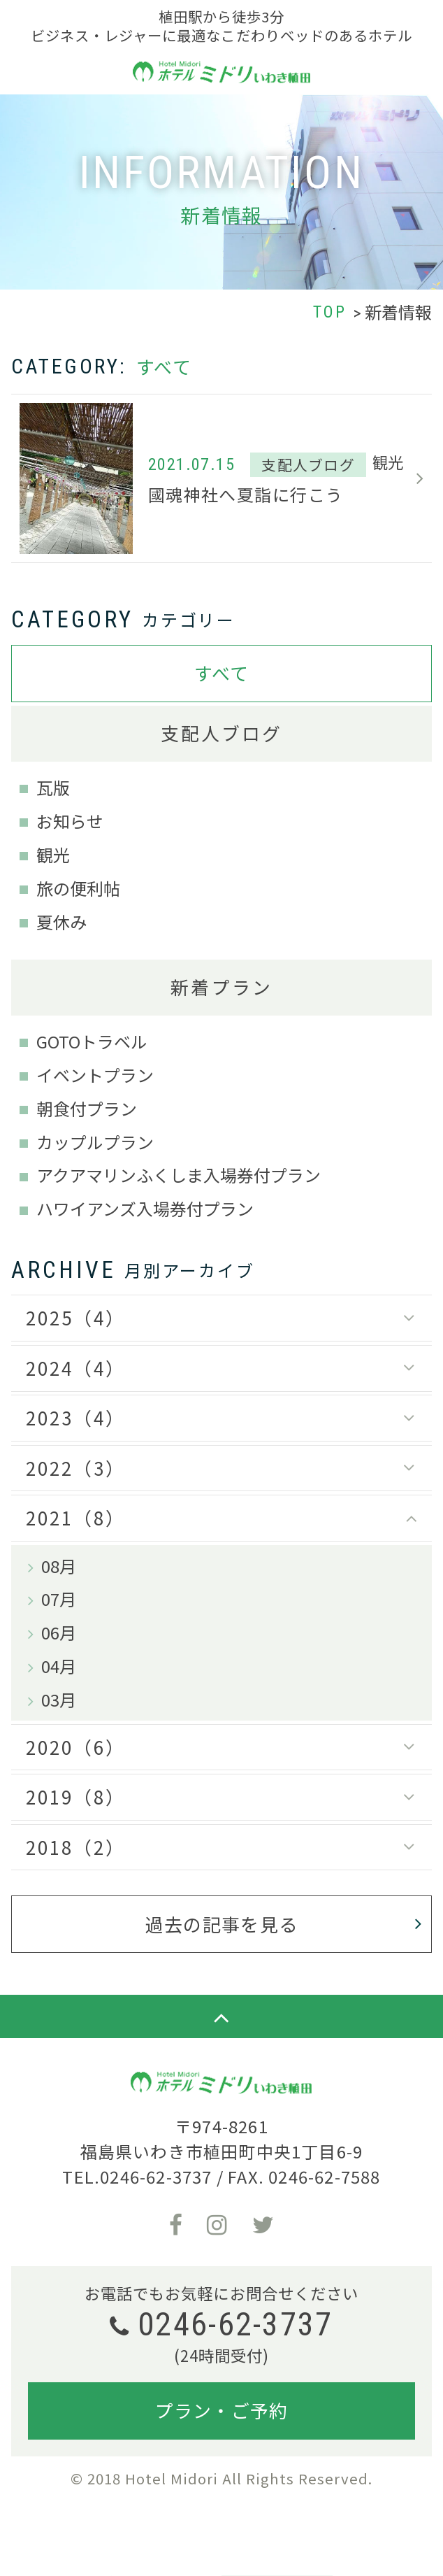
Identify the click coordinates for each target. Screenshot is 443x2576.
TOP (330, 312)
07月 (58, 1598)
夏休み (61, 921)
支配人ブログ (222, 733)
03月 (58, 1699)
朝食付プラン (86, 1108)
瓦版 (53, 787)
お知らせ (69, 821)
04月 (58, 1665)
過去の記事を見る (221, 1924)
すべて (221, 672)
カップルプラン (95, 1142)
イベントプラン (95, 1074)
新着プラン (221, 986)
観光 (53, 854)
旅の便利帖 (78, 888)
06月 (58, 1632)
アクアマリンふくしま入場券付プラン (178, 1174)
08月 (58, 1565)
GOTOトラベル (91, 1041)
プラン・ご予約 (221, 2410)
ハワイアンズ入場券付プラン (145, 1208)
